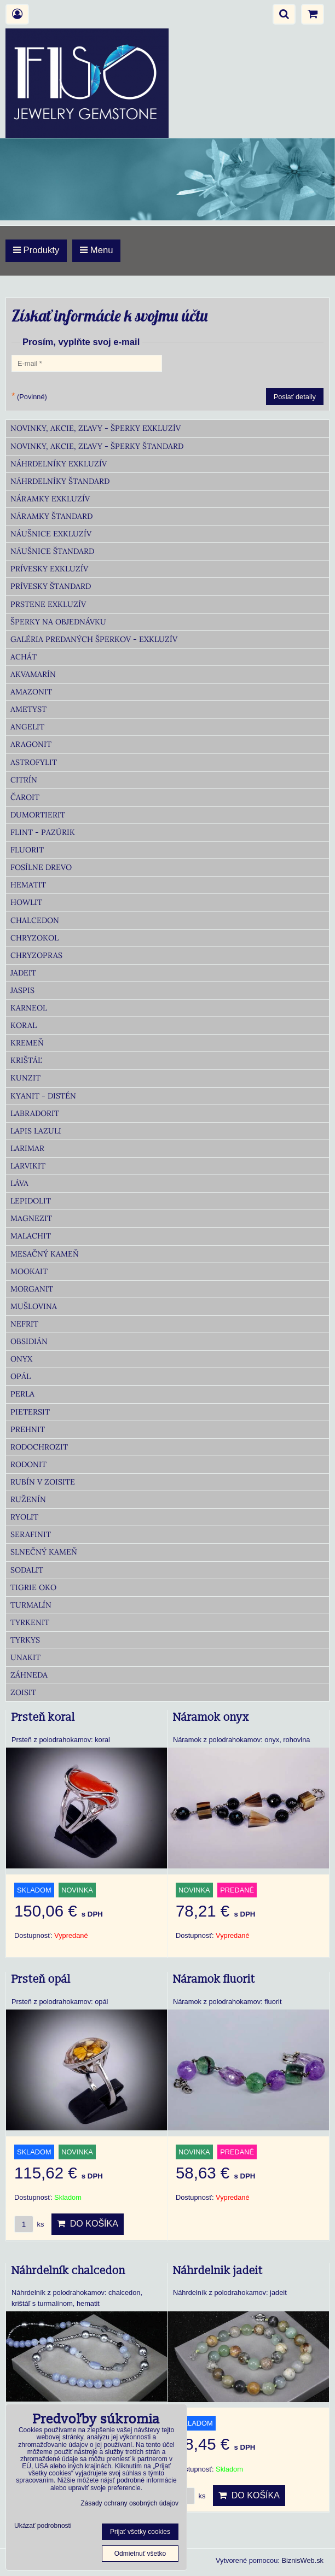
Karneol (28, 1008)
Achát (23, 657)
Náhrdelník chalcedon (68, 2270)
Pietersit (30, 1412)
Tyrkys (25, 1640)
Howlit (26, 902)
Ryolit (24, 1517)
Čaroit (24, 797)
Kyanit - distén (43, 1096)
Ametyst (28, 709)
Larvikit (27, 1166)
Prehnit (27, 1429)
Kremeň (27, 1043)
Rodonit (28, 1464)
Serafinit (30, 1534)
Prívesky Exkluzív (49, 569)
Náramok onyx (211, 1717)
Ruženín (28, 1499)
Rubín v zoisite (42, 1482)
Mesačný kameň (44, 1254)
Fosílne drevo (41, 867)
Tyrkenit (29, 1622)
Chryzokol (34, 938)
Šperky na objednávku (58, 622)
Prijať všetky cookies (140, 2532)
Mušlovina (33, 1306)
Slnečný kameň (43, 1552)
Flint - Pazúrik (42, 832)
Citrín (23, 780)
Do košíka (87, 2223)
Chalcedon (34, 920)
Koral (23, 1025)
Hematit (28, 885)
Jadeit (23, 973)
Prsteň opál (41, 1979)
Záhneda (29, 1675)
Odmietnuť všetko (140, 2553)
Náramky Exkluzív (50, 499)
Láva (19, 1183)
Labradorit (34, 1113)
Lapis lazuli (35, 1131)
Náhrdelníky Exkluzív (58, 464)
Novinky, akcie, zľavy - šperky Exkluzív (95, 428)
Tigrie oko (33, 1587)
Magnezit (31, 1218)
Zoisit (23, 1692)
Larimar (27, 1148)
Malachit (30, 1236)
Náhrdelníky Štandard (59, 481)
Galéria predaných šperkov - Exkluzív (93, 639)
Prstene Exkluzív (48, 604)
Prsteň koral (43, 1717)
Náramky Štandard (51, 516)
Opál (20, 1376)
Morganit (31, 1289)
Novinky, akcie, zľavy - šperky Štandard (96, 446)
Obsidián (29, 1341)
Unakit (25, 1657)
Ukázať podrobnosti (43, 2526)
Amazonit (31, 692)
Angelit (27, 727)
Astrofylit (33, 762)
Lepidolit (30, 1201)
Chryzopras (36, 955)
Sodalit (26, 1570)
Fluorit (27, 850)
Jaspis (22, 990)
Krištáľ (26, 1060)
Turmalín (30, 1605)
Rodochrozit (39, 1447)
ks (29, 2224)
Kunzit (25, 1078)
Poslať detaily (295, 397)
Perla (22, 1394)
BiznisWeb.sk (302, 2560)
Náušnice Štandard (52, 551)
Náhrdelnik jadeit (218, 2270)
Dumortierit (37, 815)
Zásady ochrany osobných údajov (129, 2503)
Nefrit (24, 1324)
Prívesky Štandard (50, 586)
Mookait (29, 1271)
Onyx (21, 1359)
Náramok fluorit (214, 1979)
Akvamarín (33, 674)
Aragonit (30, 744)
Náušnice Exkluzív (50, 534)
